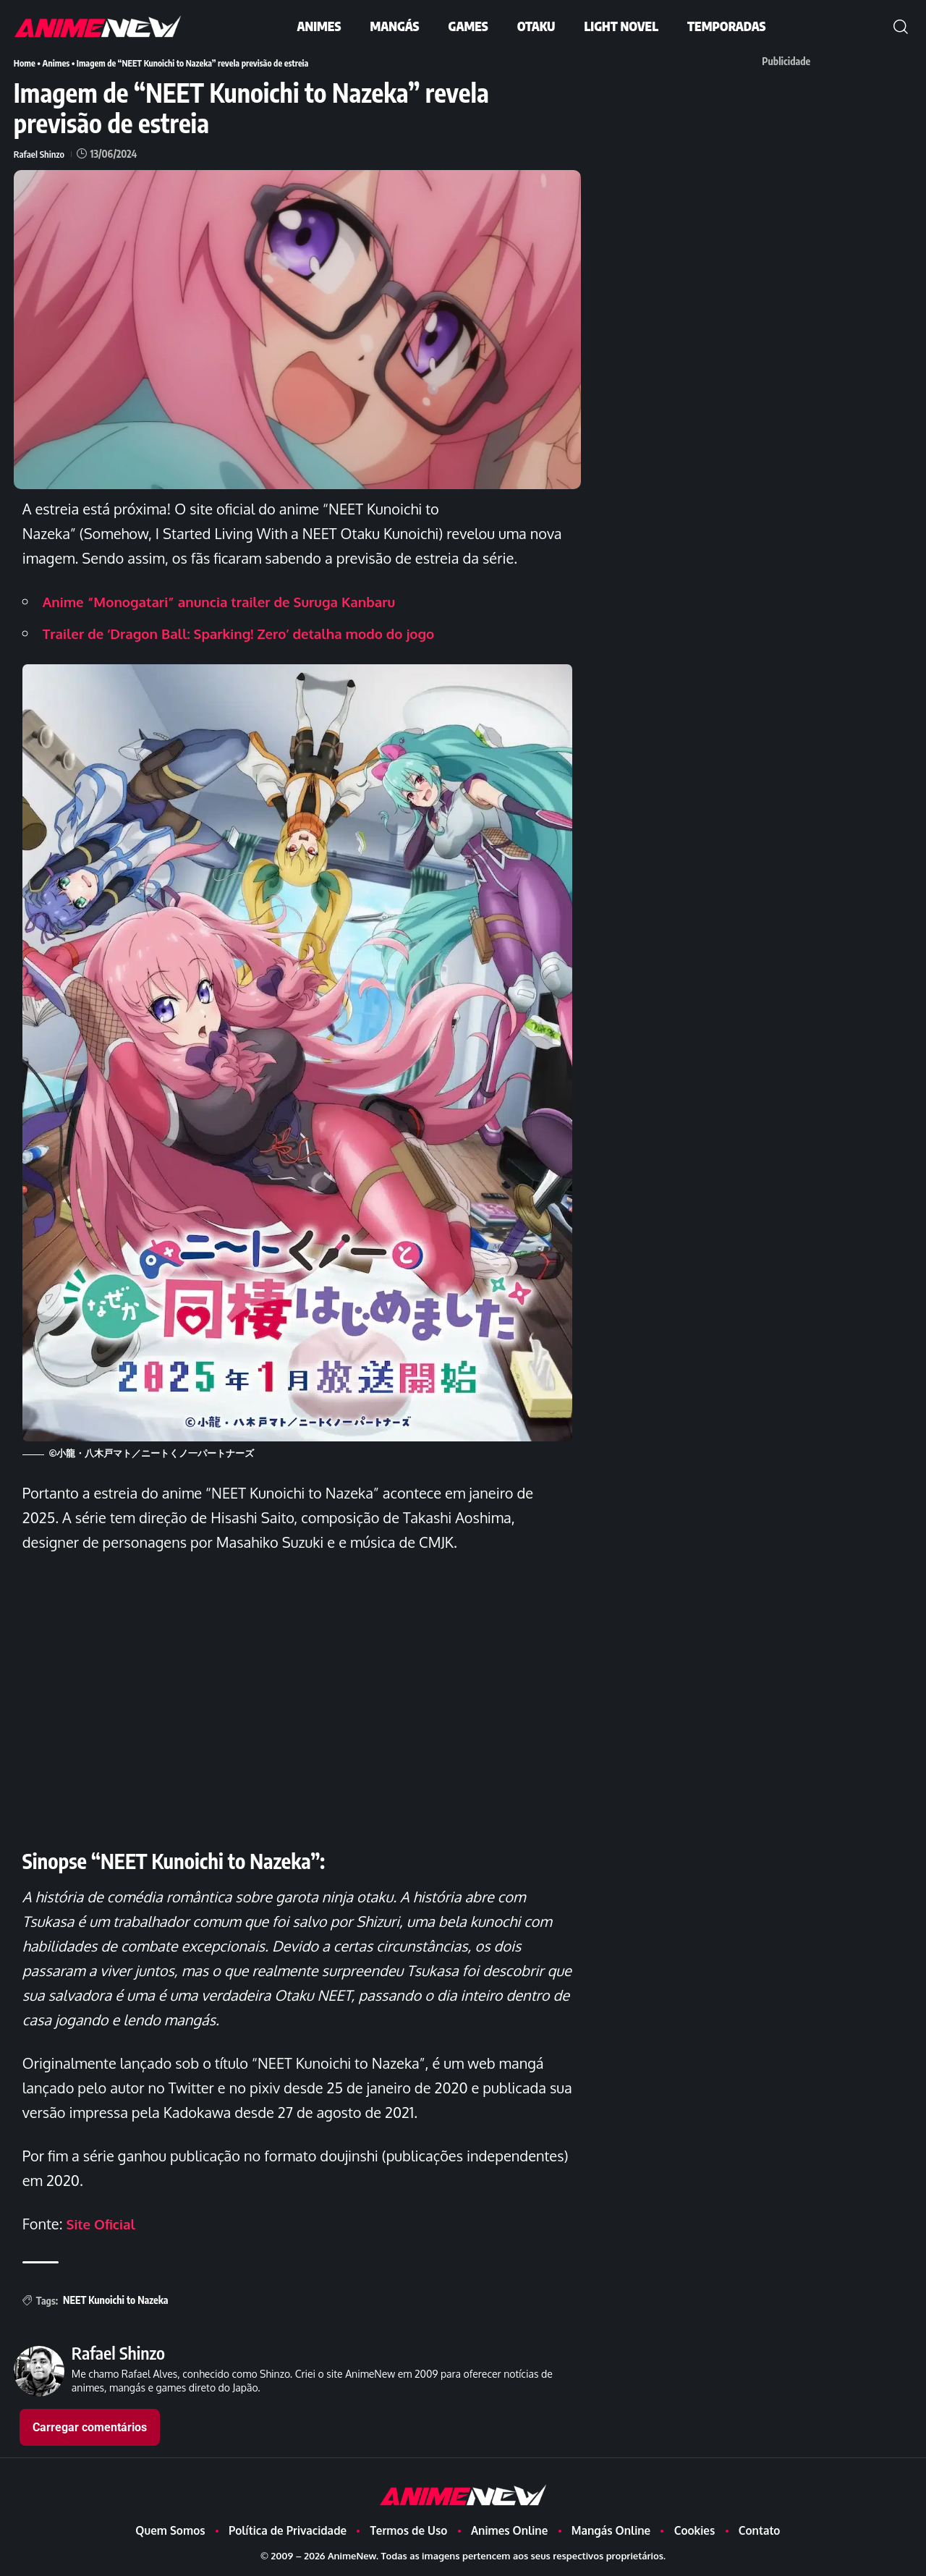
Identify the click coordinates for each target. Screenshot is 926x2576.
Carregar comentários (90, 2426)
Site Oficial (103, 2222)
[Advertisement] (793, 175)
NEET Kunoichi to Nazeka (115, 2299)
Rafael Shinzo (40, 153)
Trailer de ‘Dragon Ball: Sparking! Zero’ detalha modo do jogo (252, 632)
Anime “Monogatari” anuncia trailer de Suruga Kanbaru (231, 600)
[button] (900, 26)
